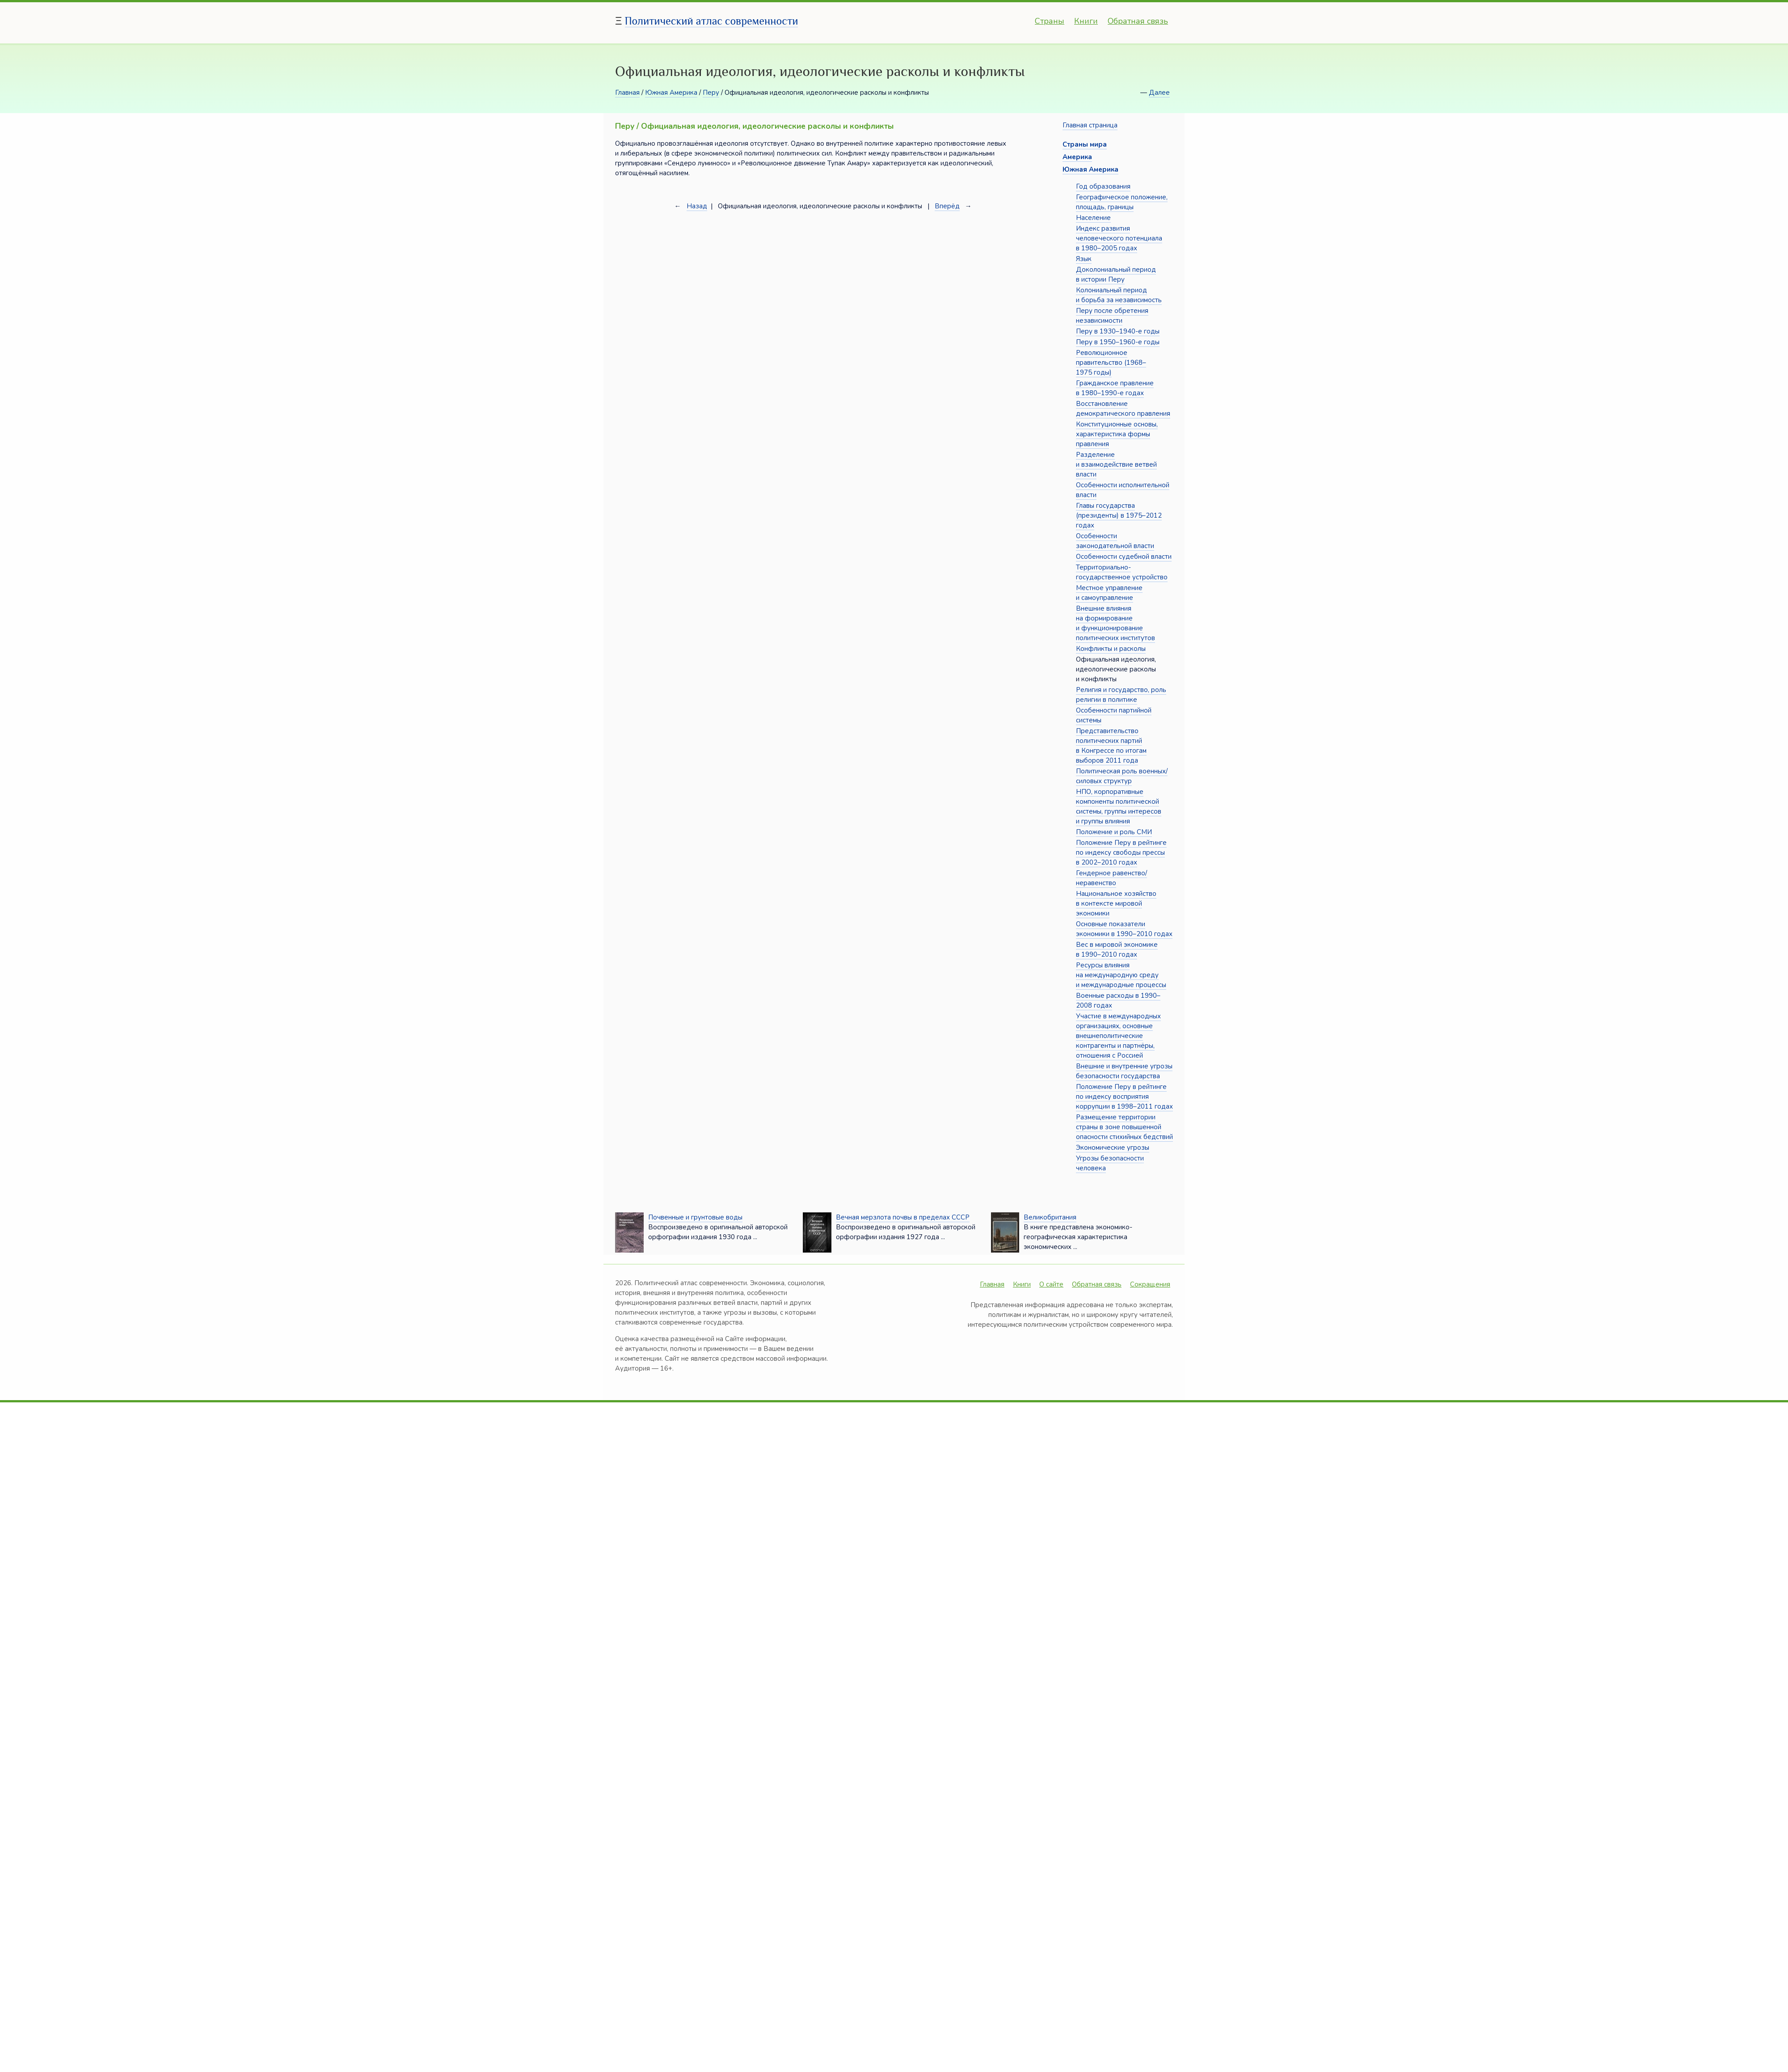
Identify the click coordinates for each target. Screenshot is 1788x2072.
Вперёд (947, 206)
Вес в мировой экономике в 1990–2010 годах (1117, 949)
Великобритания (1050, 1217)
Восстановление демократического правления (1123, 408)
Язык (1084, 258)
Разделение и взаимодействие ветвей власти (1116, 464)
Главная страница (1090, 125)
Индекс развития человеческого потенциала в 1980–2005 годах (1119, 238)
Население (1093, 217)
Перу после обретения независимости (1112, 315)
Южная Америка (671, 92)
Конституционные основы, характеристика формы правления (1117, 434)
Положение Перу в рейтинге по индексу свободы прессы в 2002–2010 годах (1121, 852)
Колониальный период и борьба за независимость (1119, 295)
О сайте (1051, 1284)
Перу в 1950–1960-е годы (1118, 342)
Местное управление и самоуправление (1109, 592)
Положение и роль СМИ (1114, 831)
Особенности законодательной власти (1115, 541)
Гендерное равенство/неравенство (1111, 878)
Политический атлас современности (711, 21)
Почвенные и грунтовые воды (695, 1217)
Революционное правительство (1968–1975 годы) (1111, 362)
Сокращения (1150, 1284)
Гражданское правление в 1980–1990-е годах (1115, 388)
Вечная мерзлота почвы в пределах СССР (903, 1217)
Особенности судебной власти (1124, 556)
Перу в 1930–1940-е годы (1118, 331)
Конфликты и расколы (1111, 648)
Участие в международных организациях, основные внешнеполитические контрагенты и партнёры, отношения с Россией (1118, 1036)
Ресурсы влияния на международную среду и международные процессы (1121, 975)
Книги (1086, 21)
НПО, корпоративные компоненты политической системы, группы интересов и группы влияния (1118, 806)
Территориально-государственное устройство (1122, 572)
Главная (627, 92)
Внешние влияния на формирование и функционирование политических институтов (1115, 623)
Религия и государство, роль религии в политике (1121, 694)
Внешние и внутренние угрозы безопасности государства (1124, 1071)
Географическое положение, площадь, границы (1122, 202)
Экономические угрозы (1112, 1147)
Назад (697, 206)
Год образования (1103, 186)
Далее (1159, 92)
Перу (711, 92)
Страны (1049, 21)
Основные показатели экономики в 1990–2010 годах (1124, 929)
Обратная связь (1138, 21)
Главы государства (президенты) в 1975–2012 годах (1119, 515)
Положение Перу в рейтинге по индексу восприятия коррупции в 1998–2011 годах (1124, 1096)
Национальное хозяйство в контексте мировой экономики (1116, 903)
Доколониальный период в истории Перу (1116, 274)
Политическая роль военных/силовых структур (1122, 776)
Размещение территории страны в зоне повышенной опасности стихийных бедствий (1124, 1127)
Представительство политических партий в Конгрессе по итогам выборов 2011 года (1111, 745)
